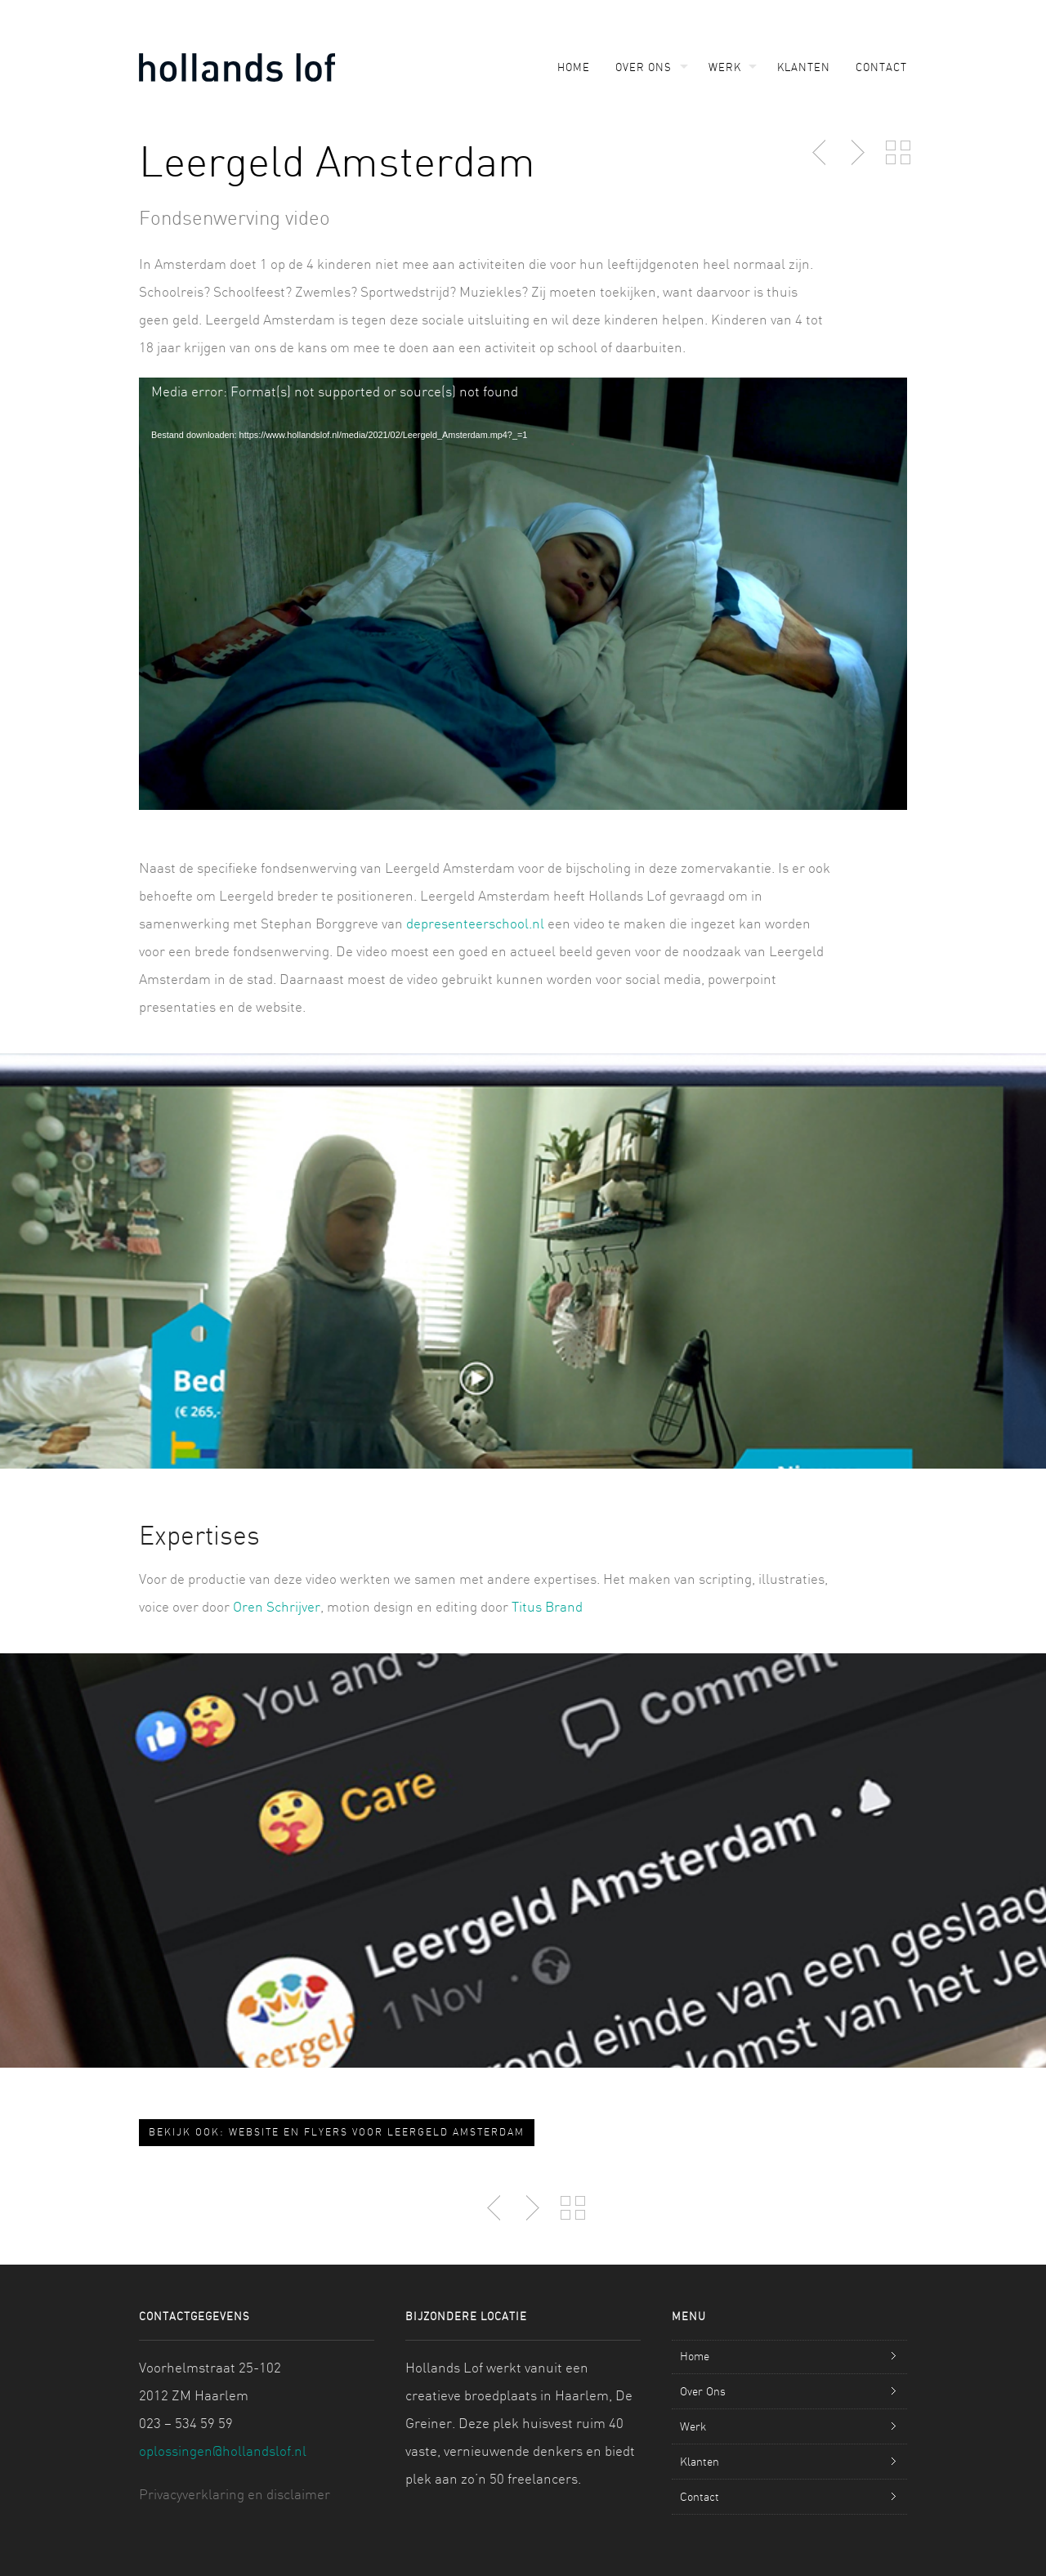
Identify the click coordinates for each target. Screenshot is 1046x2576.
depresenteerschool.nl (475, 923)
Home (573, 67)
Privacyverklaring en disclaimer (234, 2493)
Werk (725, 67)
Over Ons (643, 67)
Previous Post (820, 153)
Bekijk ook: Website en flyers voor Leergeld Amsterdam (337, 2132)
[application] (523, 594)
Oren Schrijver (276, 1606)
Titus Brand (547, 1606)
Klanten (803, 67)
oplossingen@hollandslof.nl (222, 2450)
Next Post (855, 153)
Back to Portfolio (898, 153)
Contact (881, 67)
